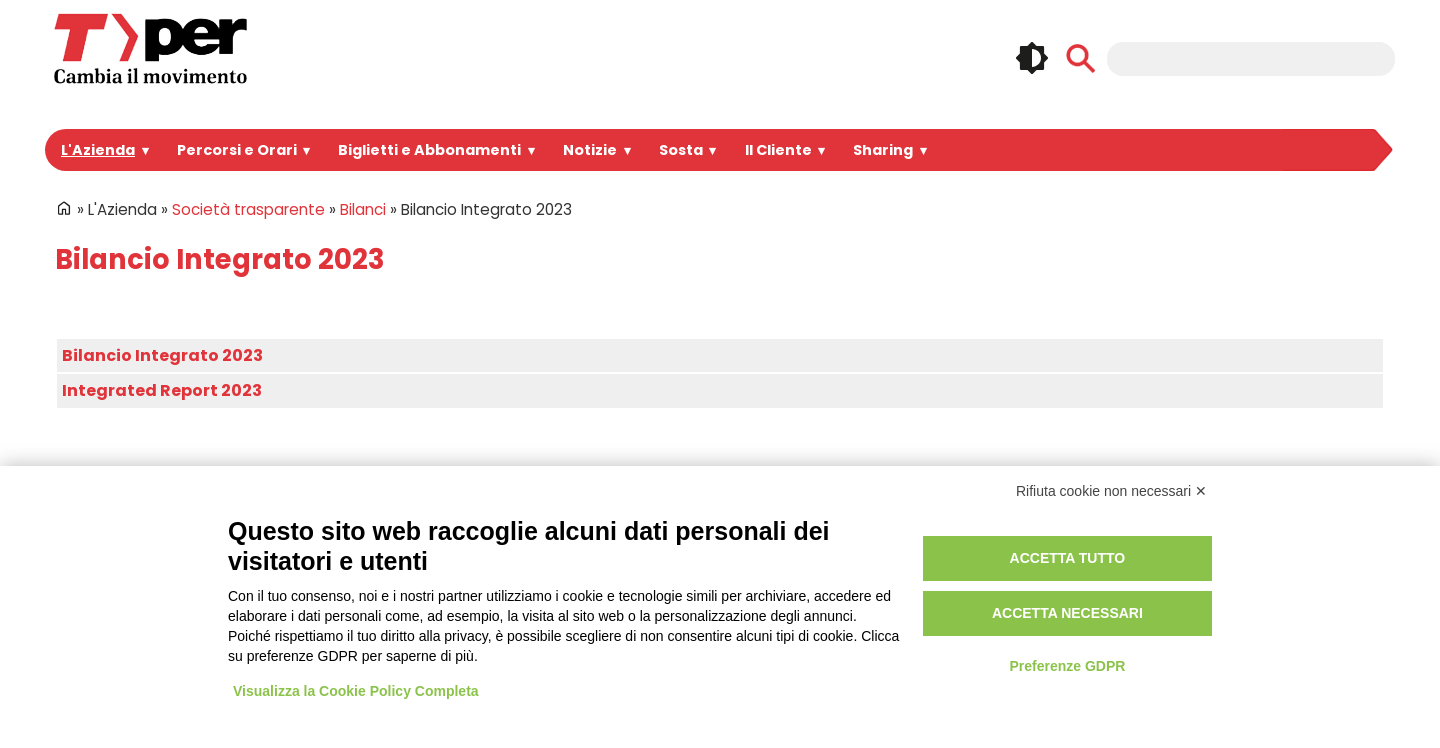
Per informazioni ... (98, 622)
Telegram (1368, 565)
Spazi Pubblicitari (375, 599)
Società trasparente (239, 209)
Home (64, 208)
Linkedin (1275, 565)
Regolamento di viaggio (959, 599)
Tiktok (1229, 607)
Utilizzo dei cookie (941, 576)
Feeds (1275, 607)
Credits (904, 622)
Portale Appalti (366, 554)
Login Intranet (644, 554)
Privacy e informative (950, 554)
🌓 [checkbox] (1032, 58)
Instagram (1229, 565)
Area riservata (645, 599)
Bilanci (344, 209)
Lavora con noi (367, 622)
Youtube (1321, 565)
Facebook (1183, 565)
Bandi (336, 576)
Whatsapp (1183, 607)
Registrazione (644, 576)
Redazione (634, 622)
